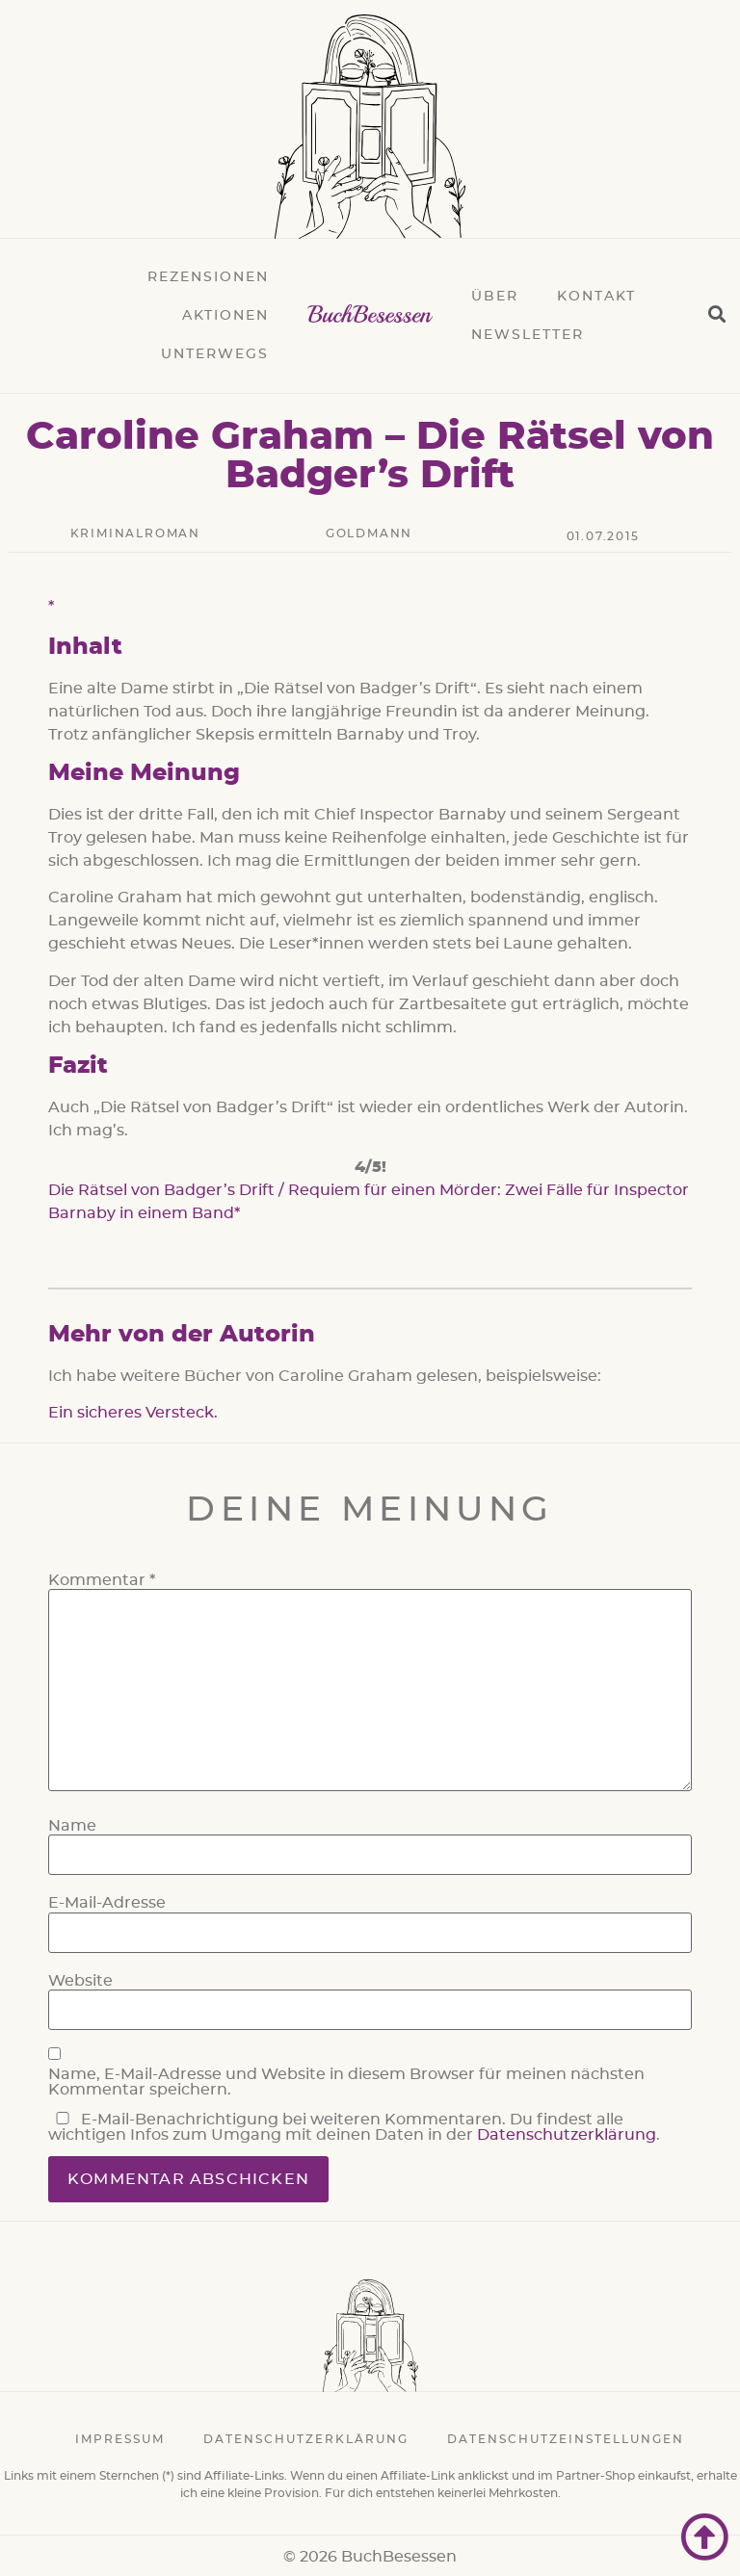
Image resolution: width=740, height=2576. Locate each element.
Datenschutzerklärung (566, 2135)
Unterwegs (215, 354)
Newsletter (527, 335)
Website (80, 1981)
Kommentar (101, 1580)
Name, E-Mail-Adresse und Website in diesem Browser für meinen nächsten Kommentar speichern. (346, 2082)
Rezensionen (208, 277)
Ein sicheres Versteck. (133, 1412)
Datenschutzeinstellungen (565, 2439)
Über (494, 296)
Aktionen (225, 316)
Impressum (120, 2439)
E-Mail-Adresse (107, 1903)
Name (72, 1826)
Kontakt (596, 296)
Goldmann (369, 533)
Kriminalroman (135, 533)
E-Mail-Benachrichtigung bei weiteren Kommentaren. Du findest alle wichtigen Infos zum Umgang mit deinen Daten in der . (354, 2127)
